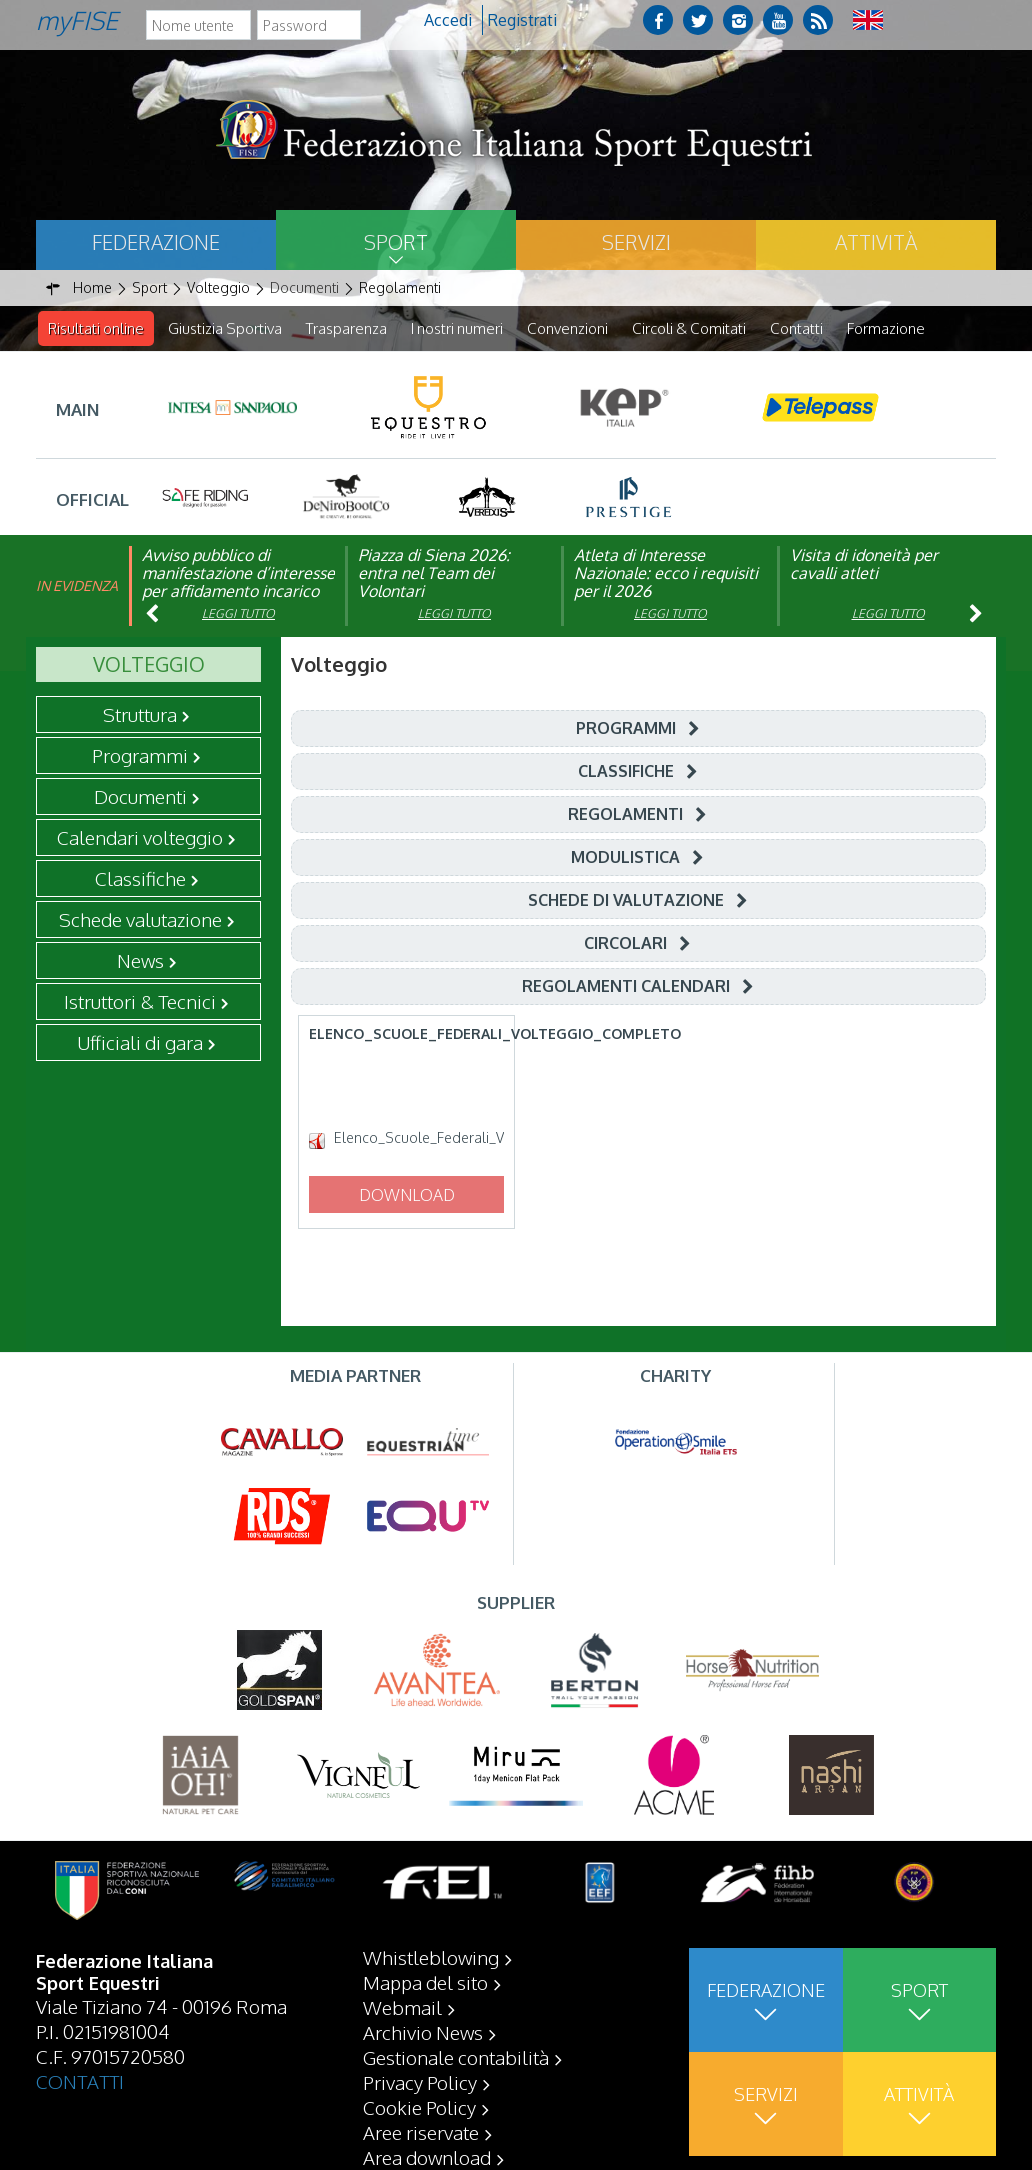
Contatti (796, 328)
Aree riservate (421, 2132)
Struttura (140, 715)
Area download (427, 2157)
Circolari (625, 944)
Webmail (402, 2007)
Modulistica (625, 858)
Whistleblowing (431, 1957)
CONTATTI (80, 2081)
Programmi (140, 756)
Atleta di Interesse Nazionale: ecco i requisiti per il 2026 (666, 574)
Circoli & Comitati (689, 328)
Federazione (156, 242)
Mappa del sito (425, 1982)
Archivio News (423, 2032)
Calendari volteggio (140, 838)
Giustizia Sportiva (225, 328)
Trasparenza (346, 328)
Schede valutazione (140, 920)
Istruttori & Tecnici (140, 1002)
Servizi (636, 242)
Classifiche (140, 879)
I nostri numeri (457, 328)
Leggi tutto (238, 614)
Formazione (886, 328)
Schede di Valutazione (626, 901)
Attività (876, 242)
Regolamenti (625, 815)
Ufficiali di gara (140, 1043)
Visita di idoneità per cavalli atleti (864, 565)
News (140, 961)
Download (407, 1196)
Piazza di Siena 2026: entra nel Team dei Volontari (434, 574)
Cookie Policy (419, 2107)
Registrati (522, 20)
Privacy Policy (420, 2082)
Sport (396, 242)
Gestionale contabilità (456, 2057)
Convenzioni (567, 328)
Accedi (448, 20)
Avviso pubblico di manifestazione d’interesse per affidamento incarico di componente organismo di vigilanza (238, 592)
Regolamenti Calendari (626, 987)
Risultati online (96, 328)
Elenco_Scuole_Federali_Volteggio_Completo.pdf (419, 1139)
